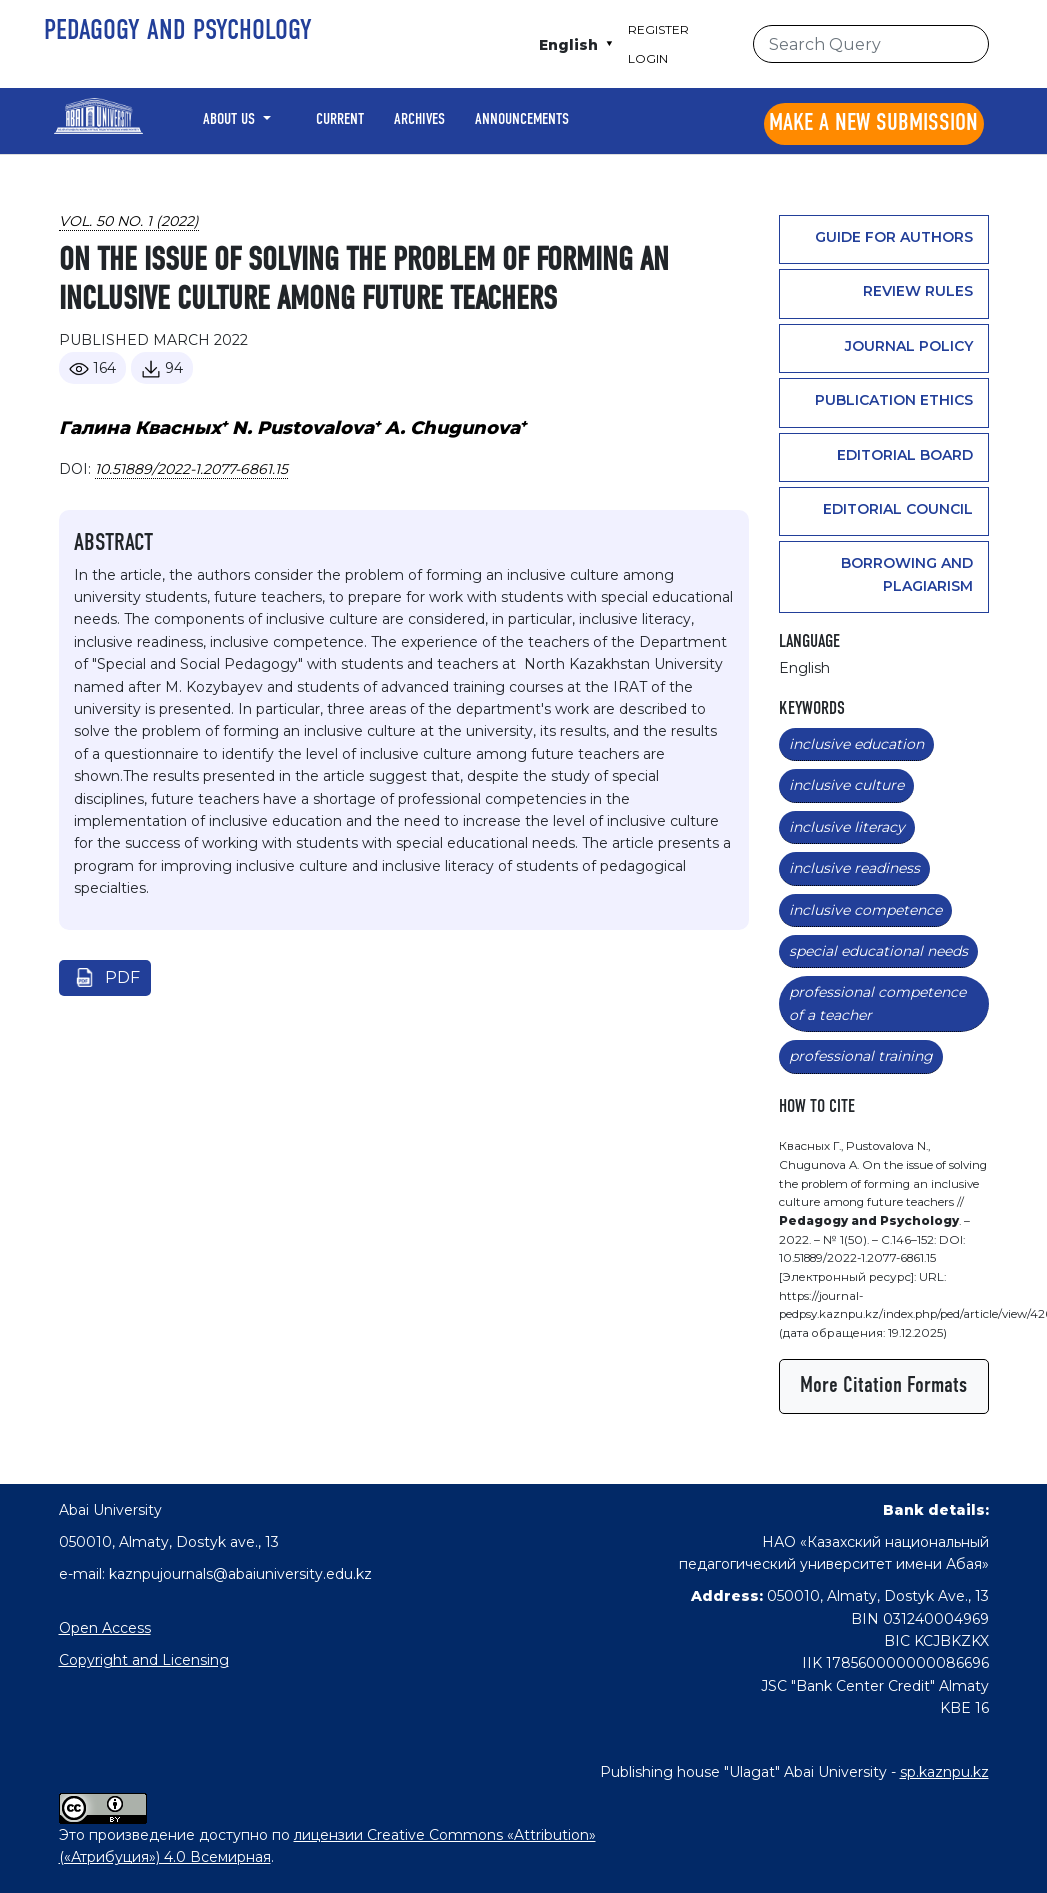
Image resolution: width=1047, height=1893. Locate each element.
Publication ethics (894, 400)
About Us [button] (231, 120)
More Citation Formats (883, 1386)
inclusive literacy (847, 827)
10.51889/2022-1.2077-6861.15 (191, 469)
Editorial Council (898, 509)
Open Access (105, 1628)
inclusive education (856, 744)
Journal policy (909, 346)
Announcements (522, 120)
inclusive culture (846, 785)
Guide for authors (894, 237)
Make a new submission (873, 124)
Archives (419, 120)
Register (658, 29)
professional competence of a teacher (877, 1003)
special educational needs (878, 951)
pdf (122, 977)
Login (648, 58)
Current (340, 120)
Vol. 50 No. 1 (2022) (129, 221)
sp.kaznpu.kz (944, 1772)
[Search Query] (871, 44)
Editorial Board (905, 455)
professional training (861, 1056)
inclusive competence (865, 910)
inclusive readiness (854, 868)
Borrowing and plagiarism (907, 574)
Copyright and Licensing (144, 1660)
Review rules (918, 291)
